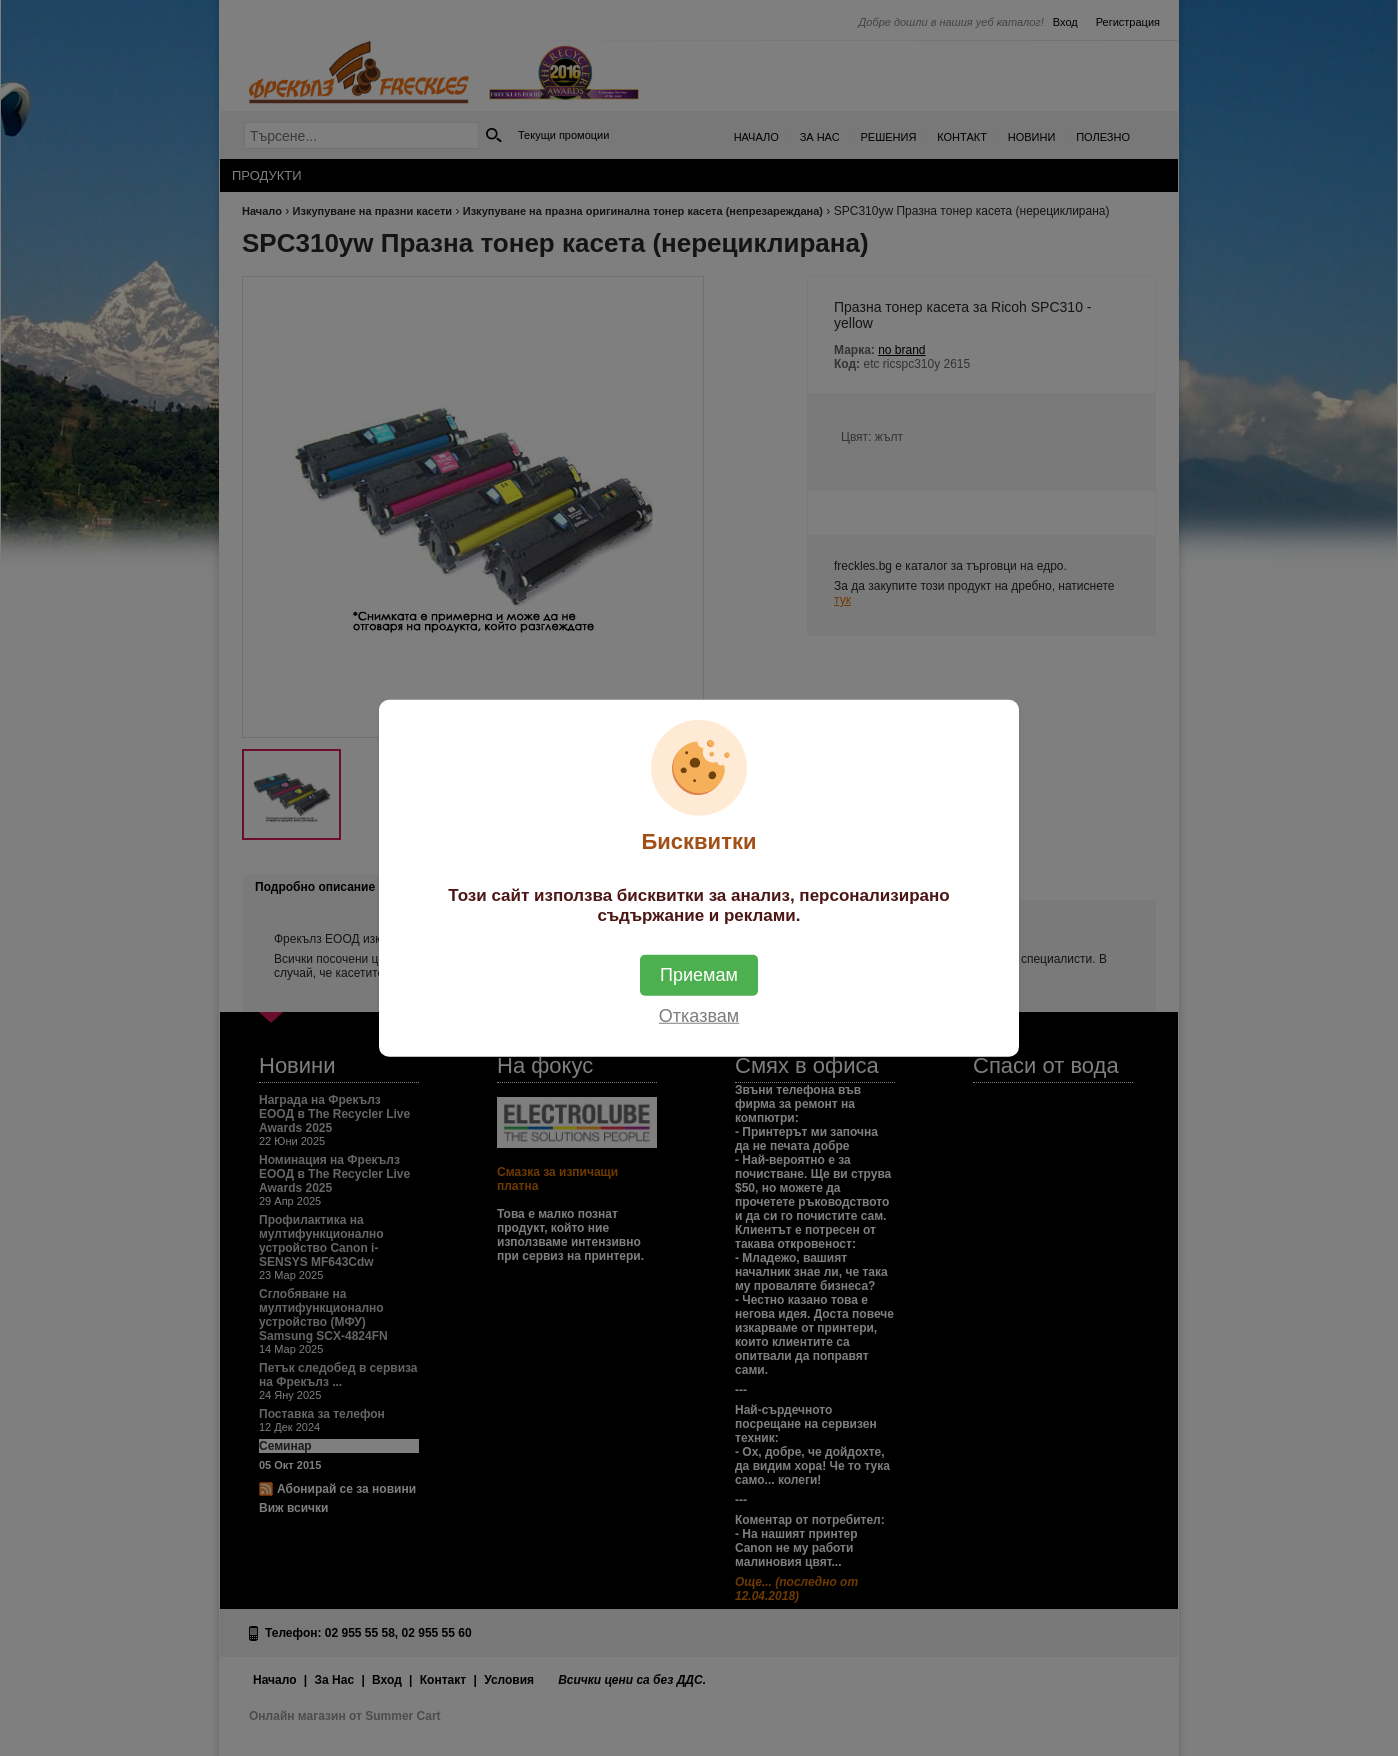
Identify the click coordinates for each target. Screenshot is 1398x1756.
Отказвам (699, 1015)
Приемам (699, 974)
